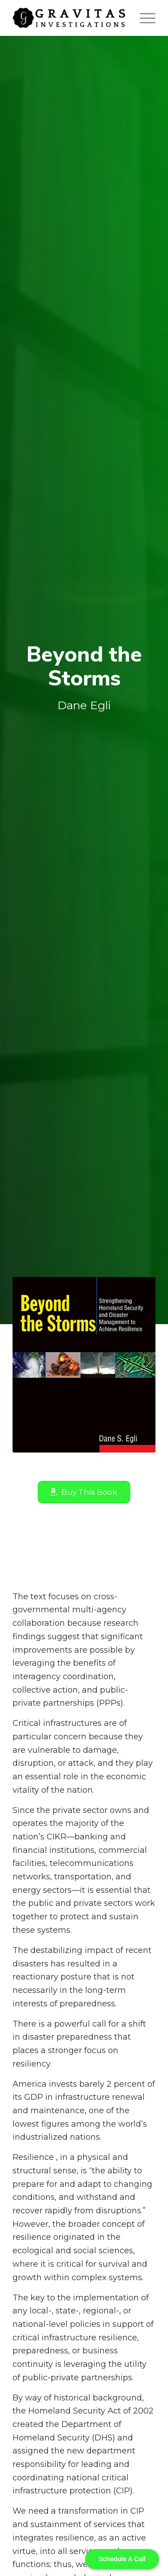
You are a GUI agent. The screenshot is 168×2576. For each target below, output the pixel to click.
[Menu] (143, 18)
